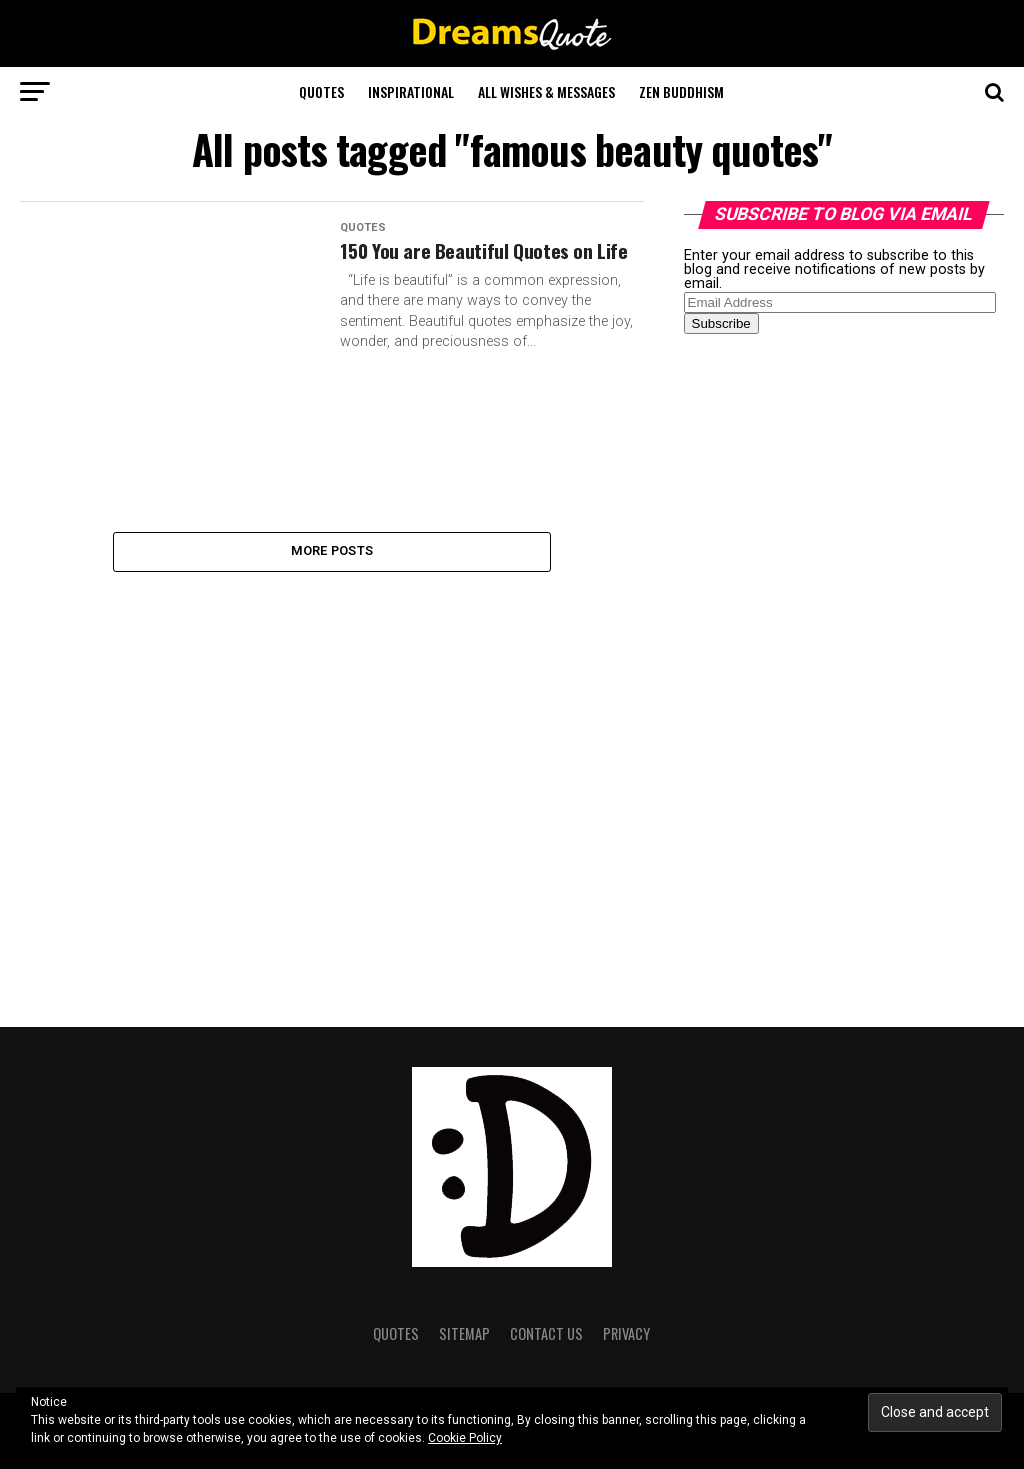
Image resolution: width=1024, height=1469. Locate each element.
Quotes (321, 91)
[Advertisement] (834, 664)
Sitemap (464, 1333)
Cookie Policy (465, 1438)
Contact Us (546, 1333)
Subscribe (721, 323)
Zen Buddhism (681, 91)
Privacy (626, 1333)
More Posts (332, 553)
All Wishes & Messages (546, 91)
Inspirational (411, 91)
